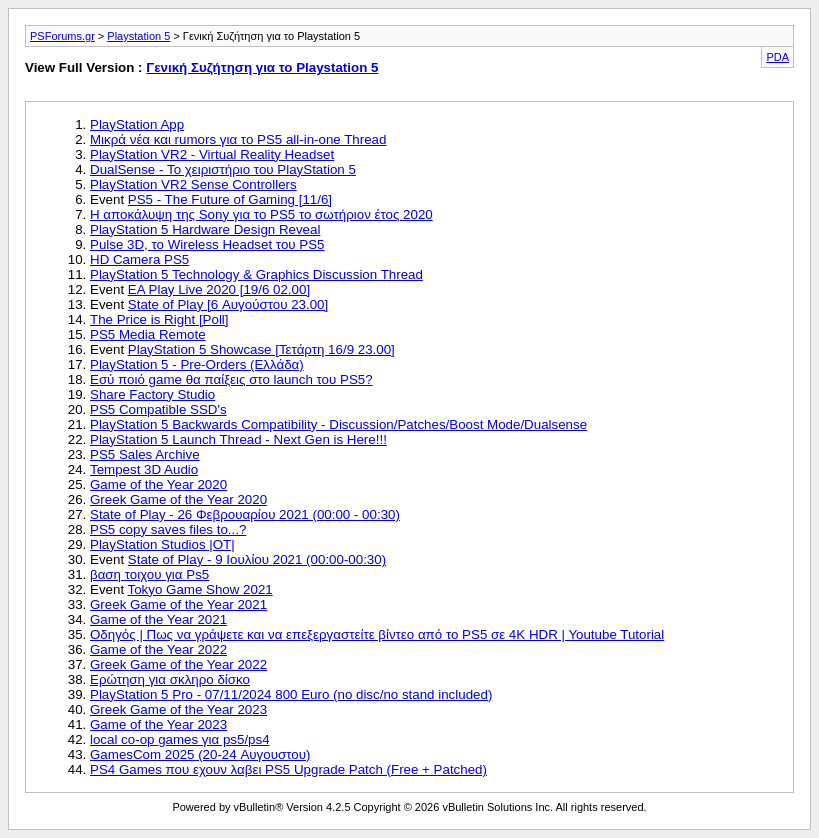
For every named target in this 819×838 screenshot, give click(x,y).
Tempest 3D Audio (144, 469)
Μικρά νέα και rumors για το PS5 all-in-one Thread (238, 139)
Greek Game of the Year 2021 (178, 604)
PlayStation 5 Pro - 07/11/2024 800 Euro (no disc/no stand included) (291, 694)
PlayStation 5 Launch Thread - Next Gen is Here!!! (238, 439)
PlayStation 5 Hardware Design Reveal (205, 229)
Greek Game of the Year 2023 (178, 709)
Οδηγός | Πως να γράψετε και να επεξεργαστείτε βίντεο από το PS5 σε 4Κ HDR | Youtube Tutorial (377, 634)
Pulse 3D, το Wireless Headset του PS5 (207, 244)
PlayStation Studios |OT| (162, 544)
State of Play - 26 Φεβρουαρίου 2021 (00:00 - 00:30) (245, 514)
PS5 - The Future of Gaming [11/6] (230, 199)
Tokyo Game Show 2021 (200, 589)
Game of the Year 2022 (158, 649)
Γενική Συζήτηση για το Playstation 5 (262, 67)
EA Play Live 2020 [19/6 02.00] (219, 289)
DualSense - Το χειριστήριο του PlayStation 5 (223, 169)
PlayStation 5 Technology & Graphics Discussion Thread (256, 274)
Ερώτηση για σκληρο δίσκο (170, 679)
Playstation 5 (138, 36)
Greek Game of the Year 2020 (178, 499)
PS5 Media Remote (148, 334)
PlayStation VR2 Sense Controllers (193, 184)
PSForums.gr (62, 36)
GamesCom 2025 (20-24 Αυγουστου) (200, 754)
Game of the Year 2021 (158, 619)
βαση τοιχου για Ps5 (149, 574)
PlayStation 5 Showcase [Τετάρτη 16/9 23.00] (261, 349)
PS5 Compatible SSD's (158, 409)
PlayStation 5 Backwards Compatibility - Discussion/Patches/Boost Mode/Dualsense (338, 424)
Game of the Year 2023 (158, 724)
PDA (777, 57)
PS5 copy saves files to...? (168, 529)
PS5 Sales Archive (145, 454)
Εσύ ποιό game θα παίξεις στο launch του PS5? (231, 379)
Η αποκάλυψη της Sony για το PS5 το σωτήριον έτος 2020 (261, 214)
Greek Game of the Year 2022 (178, 664)
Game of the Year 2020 (158, 484)
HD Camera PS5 (139, 259)
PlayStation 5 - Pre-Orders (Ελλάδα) (197, 364)
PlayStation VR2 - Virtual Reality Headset (212, 154)
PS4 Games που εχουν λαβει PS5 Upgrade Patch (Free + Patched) (288, 769)
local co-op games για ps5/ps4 (180, 739)
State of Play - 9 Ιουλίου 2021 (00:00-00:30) (257, 559)
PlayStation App (137, 124)
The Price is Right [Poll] (159, 319)
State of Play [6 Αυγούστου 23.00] (228, 304)
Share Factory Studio (152, 394)
